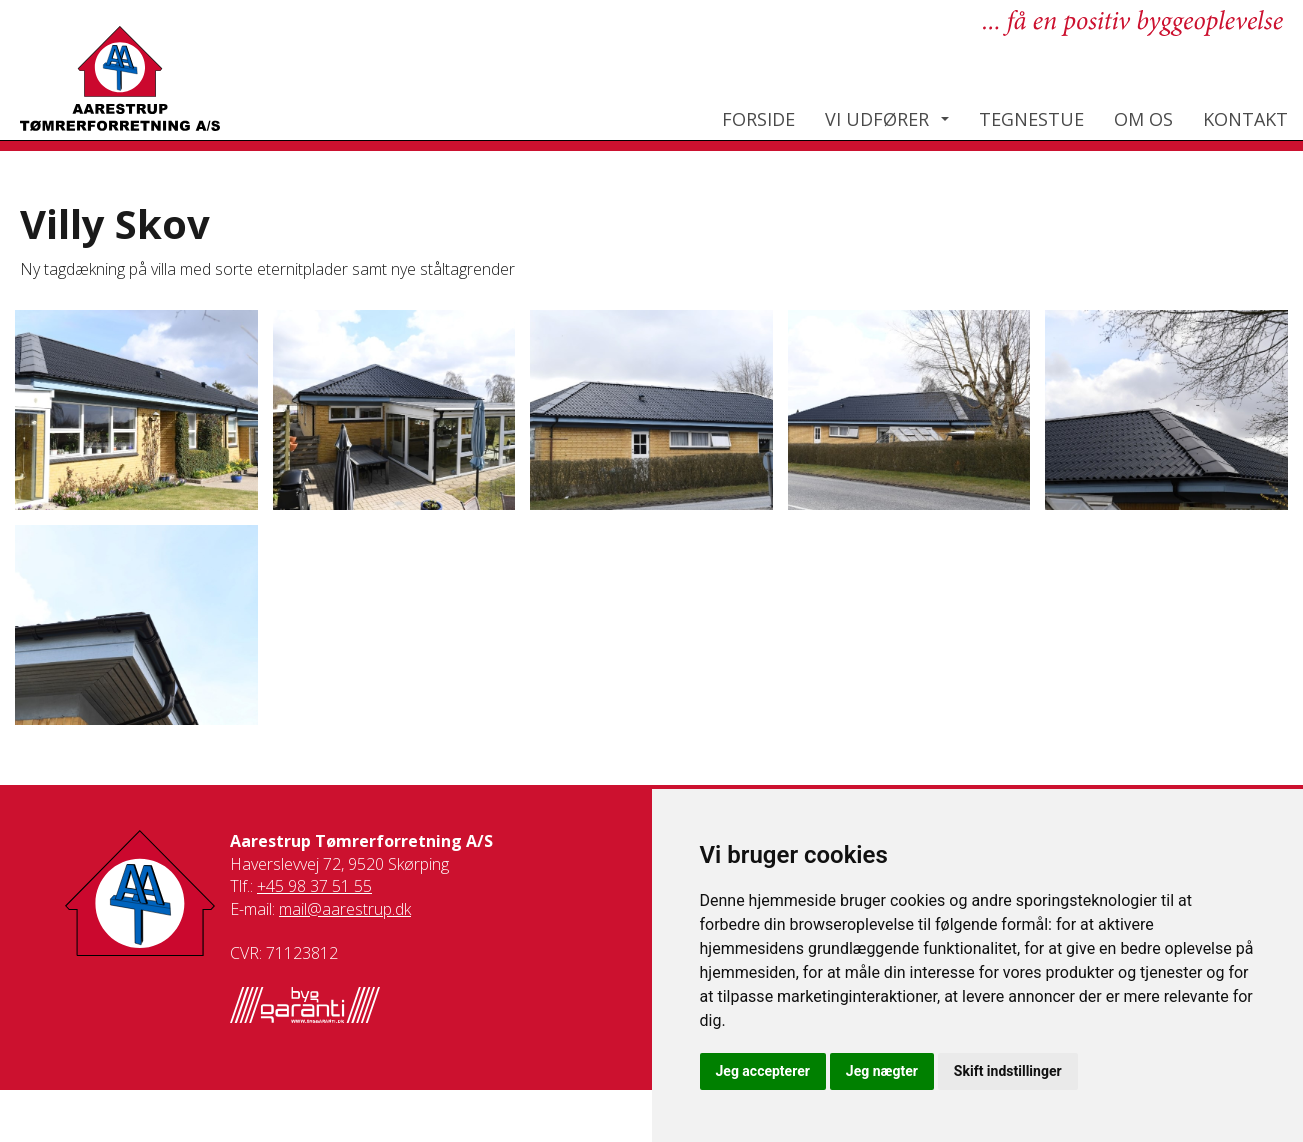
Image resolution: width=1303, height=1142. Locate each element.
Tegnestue (1031, 119)
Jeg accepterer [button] (763, 1071)
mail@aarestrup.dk (345, 909)
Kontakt (1245, 119)
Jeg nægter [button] (882, 1071)
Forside (758, 119)
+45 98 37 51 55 (314, 886)
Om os (1143, 119)
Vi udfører (877, 119)
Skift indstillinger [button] (1008, 1071)
